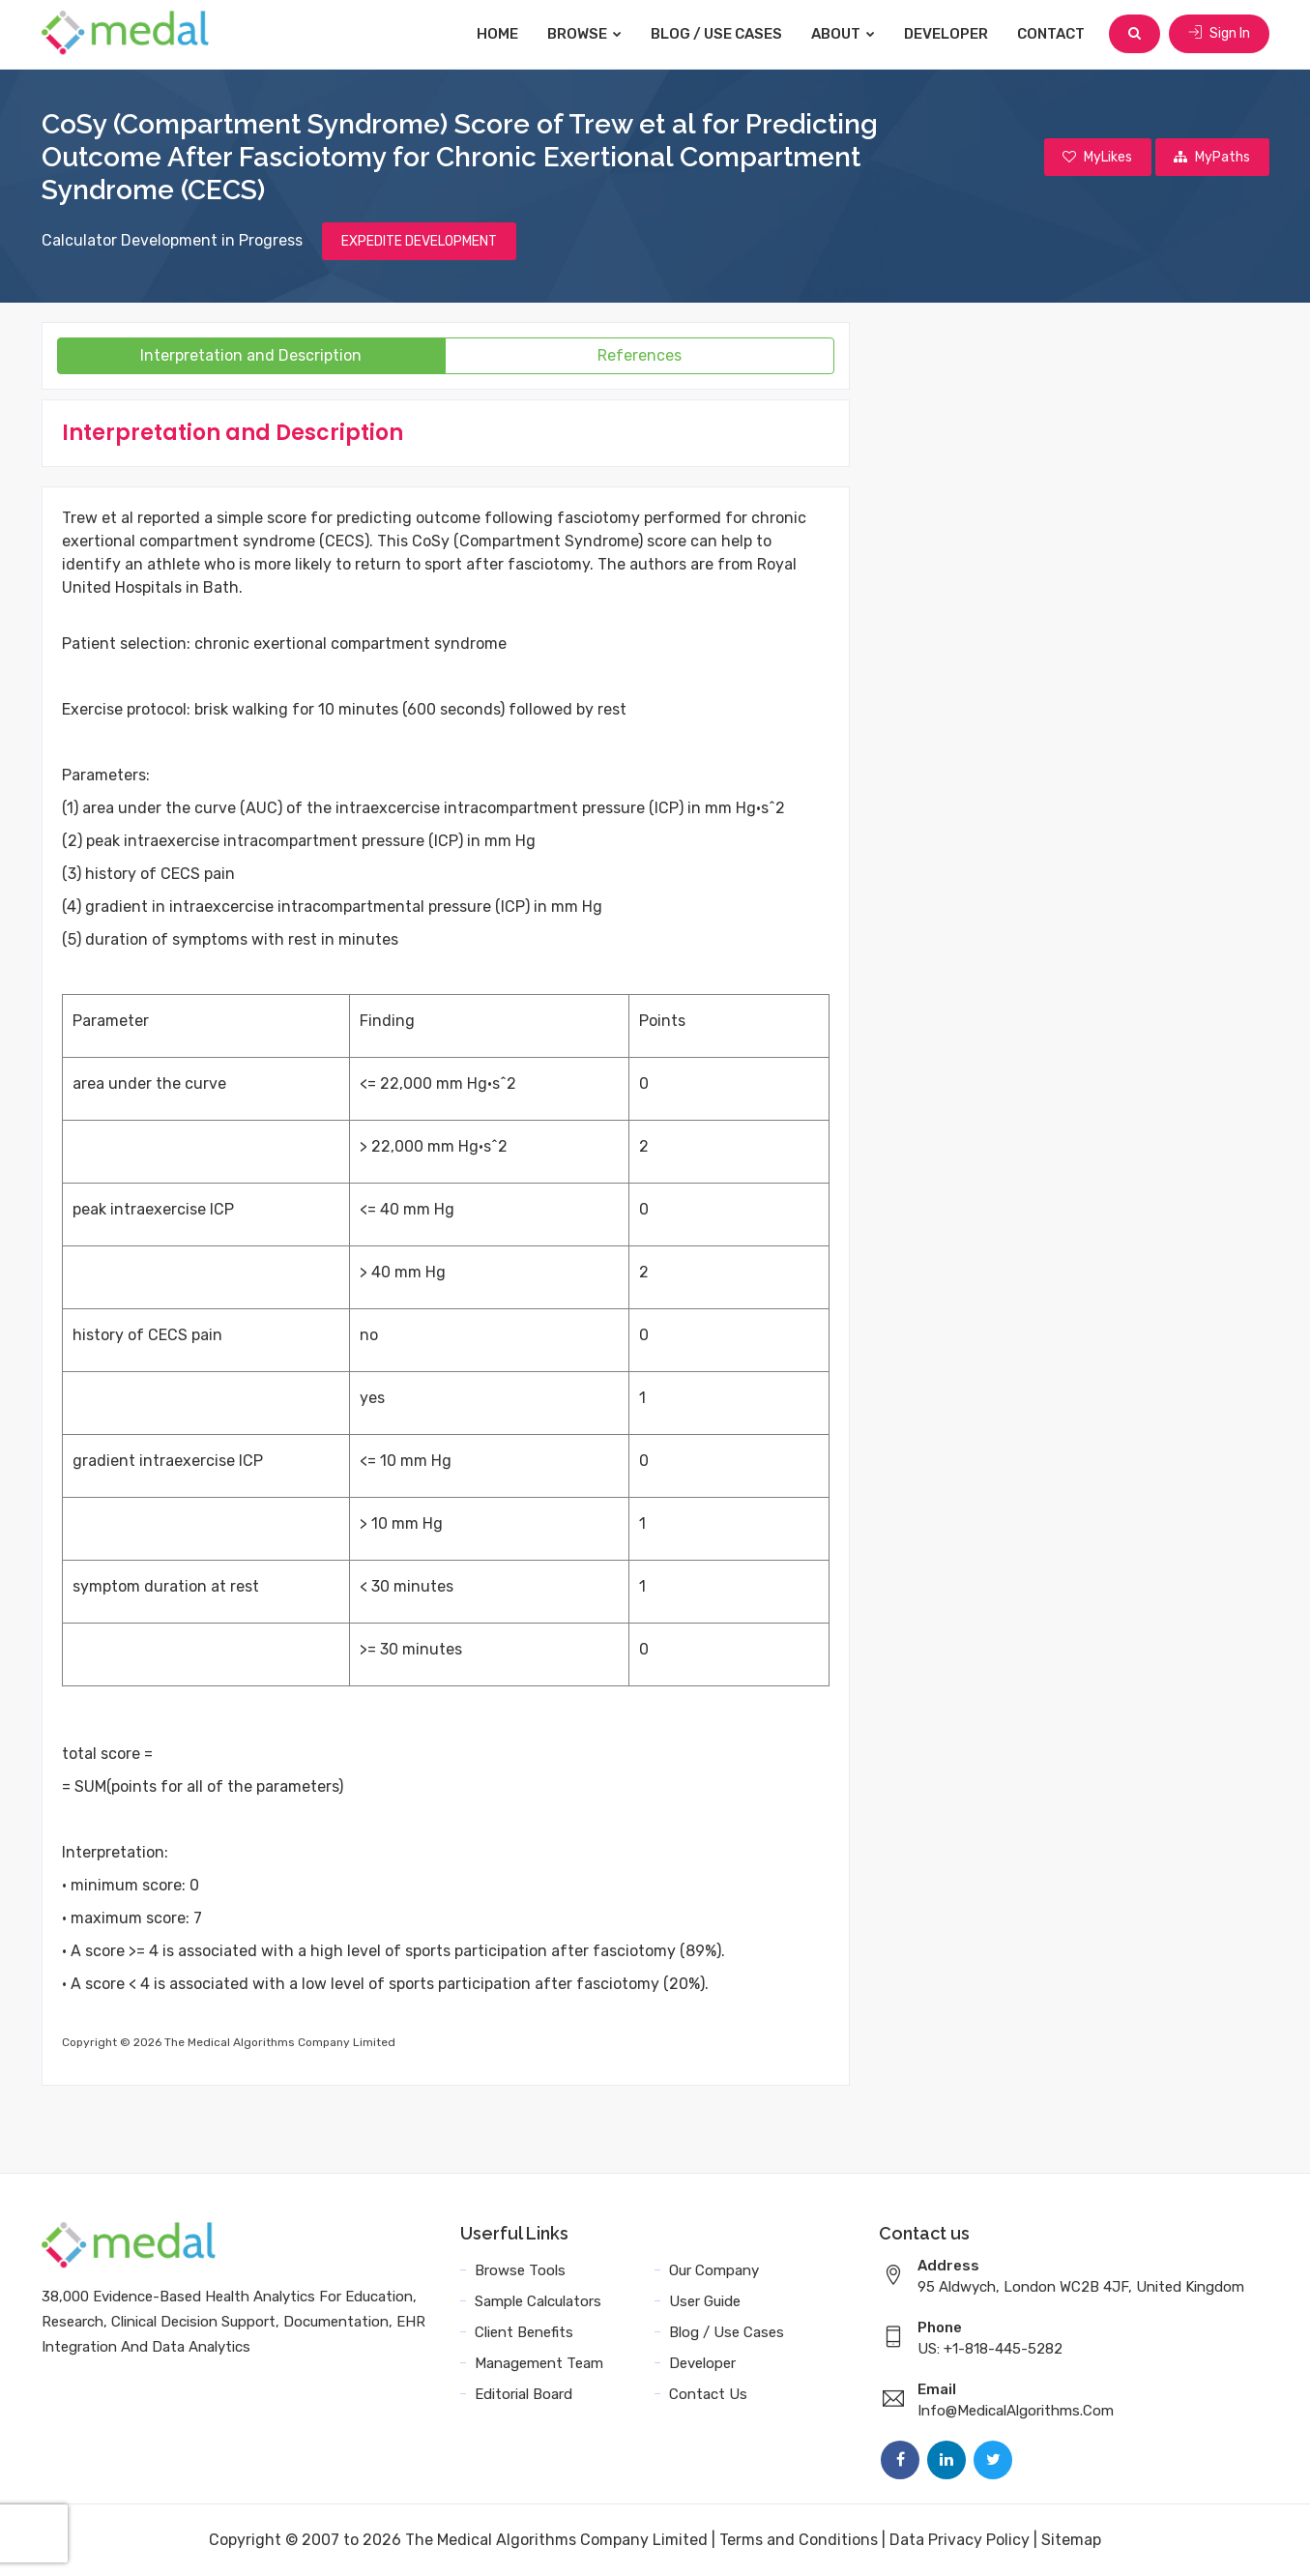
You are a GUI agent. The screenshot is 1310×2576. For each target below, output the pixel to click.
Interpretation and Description (251, 355)
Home (498, 34)
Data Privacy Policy (959, 2540)
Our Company (714, 2270)
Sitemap (1071, 2540)
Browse (585, 34)
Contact (1052, 34)
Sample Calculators (538, 2301)
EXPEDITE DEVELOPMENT (419, 241)
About (844, 34)
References (639, 355)
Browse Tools (520, 2270)
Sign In (1219, 33)
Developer (947, 34)
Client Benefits (524, 2332)
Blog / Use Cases (717, 34)
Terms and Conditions (798, 2540)
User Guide (705, 2301)
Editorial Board (523, 2394)
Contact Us (708, 2394)
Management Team (539, 2363)
